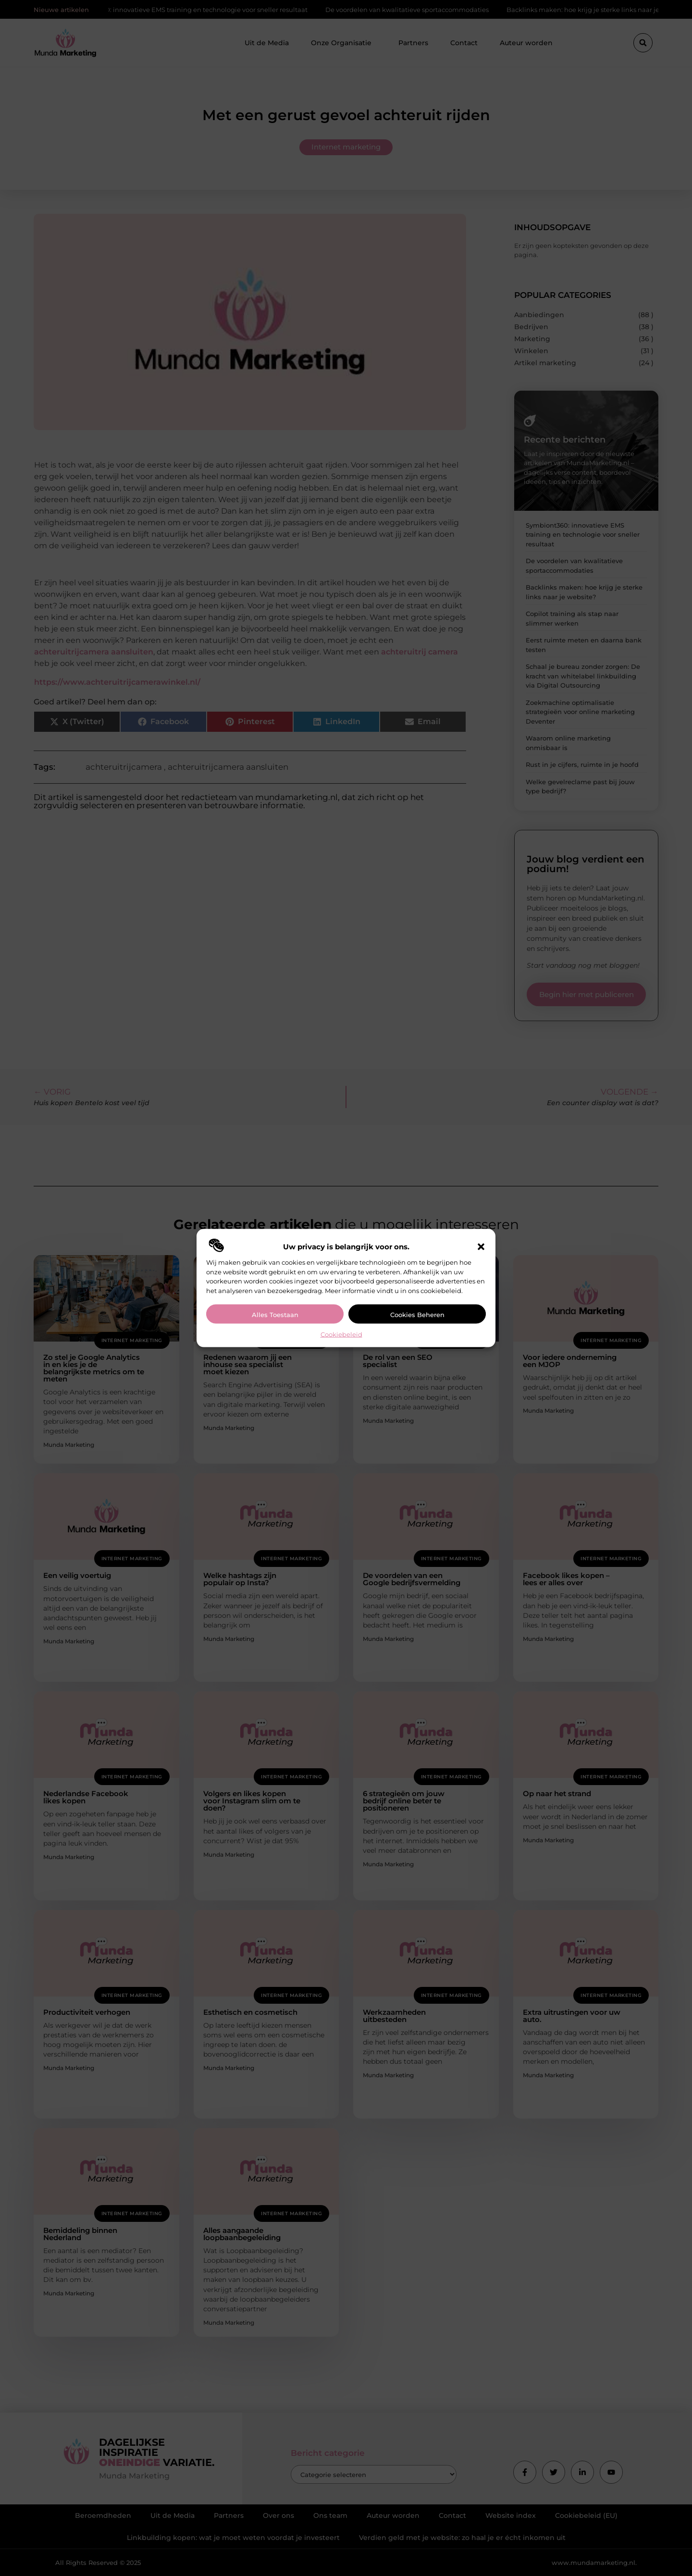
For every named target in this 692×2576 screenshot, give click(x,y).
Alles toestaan (275, 1315)
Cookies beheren (417, 1315)
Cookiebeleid (341, 1334)
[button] (481, 1247)
